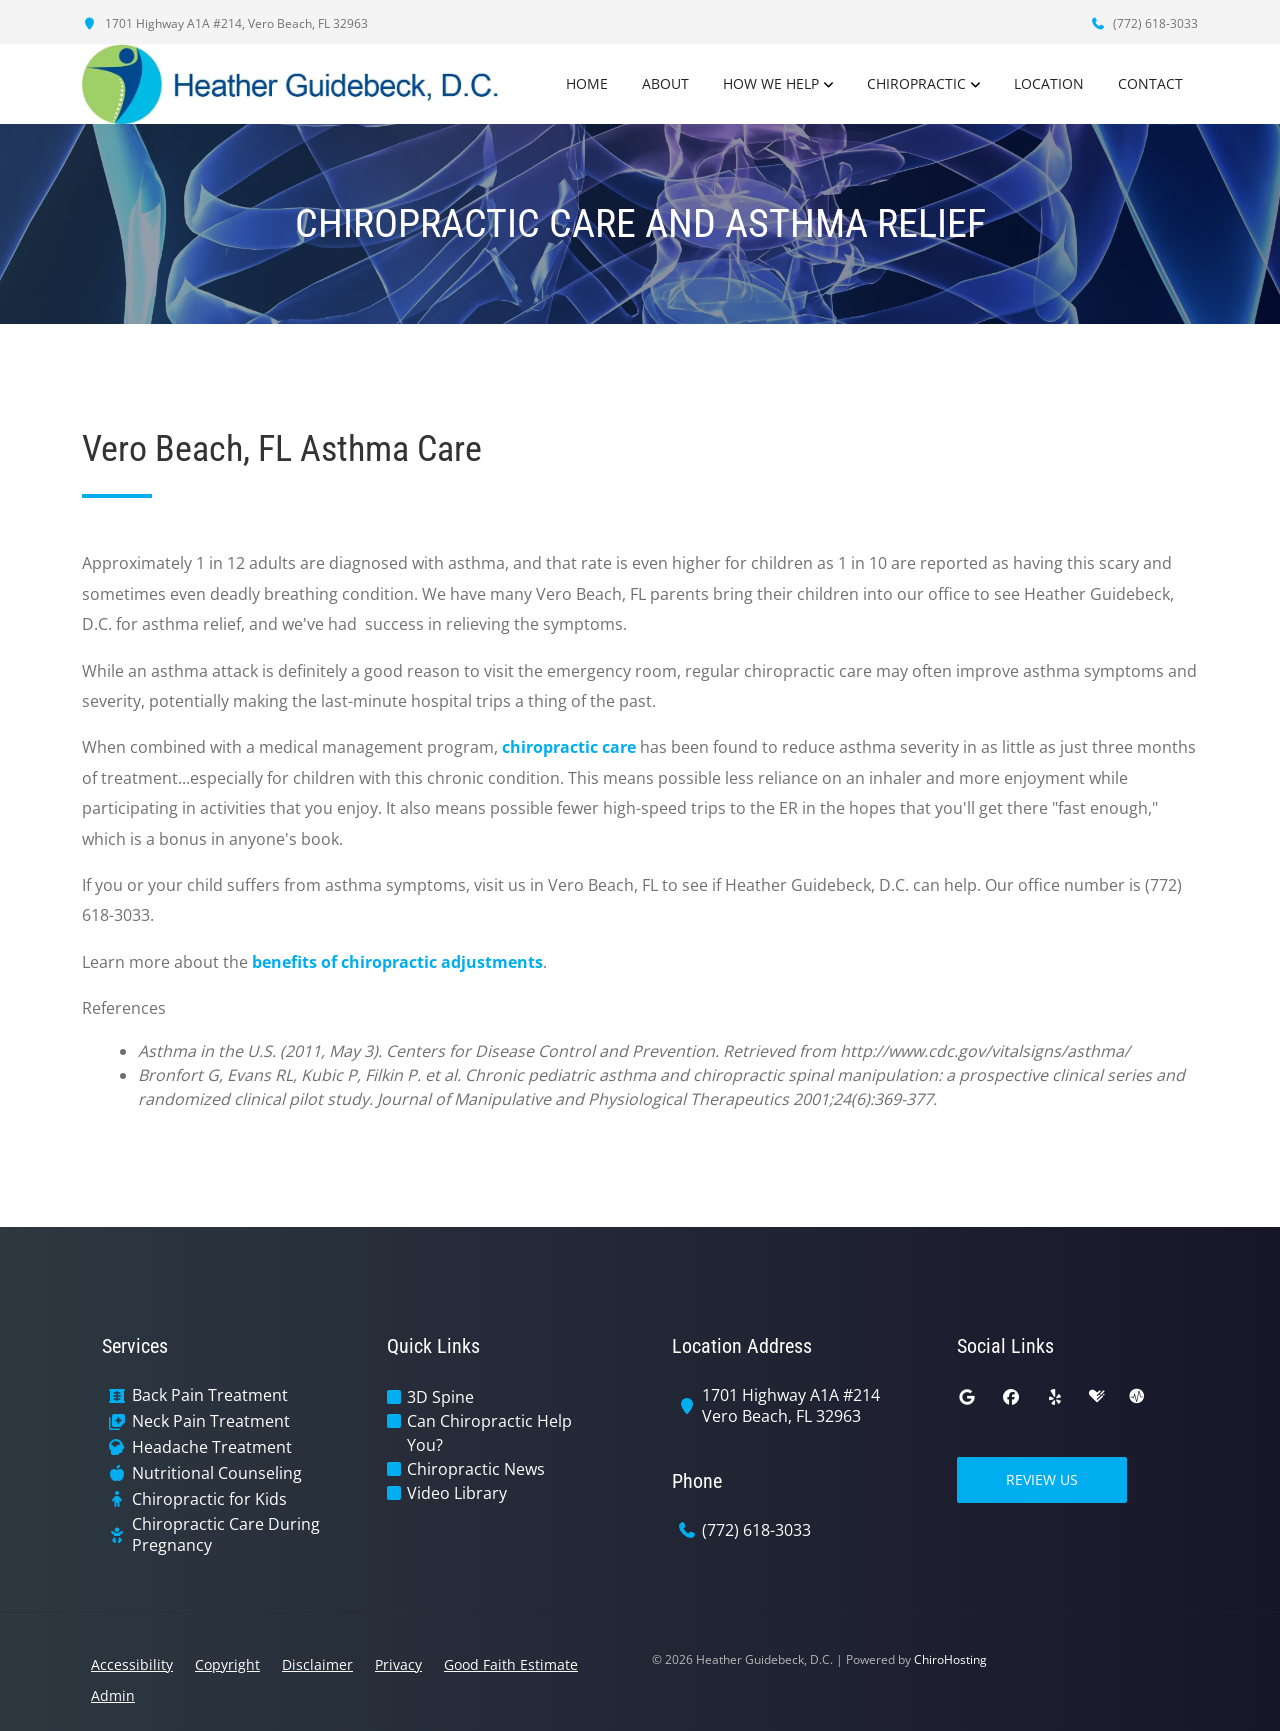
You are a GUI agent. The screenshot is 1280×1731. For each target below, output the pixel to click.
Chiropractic (916, 83)
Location (1049, 83)
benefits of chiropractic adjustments (397, 962)
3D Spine (440, 1397)
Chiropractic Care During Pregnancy (226, 1535)
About (665, 83)
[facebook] (1011, 1397)
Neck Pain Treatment (211, 1421)
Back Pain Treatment (210, 1395)
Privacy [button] (398, 1664)
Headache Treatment (212, 1447)
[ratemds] (1137, 1397)
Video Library (457, 1493)
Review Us (1042, 1479)
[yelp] (1055, 1397)
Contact (1150, 83)
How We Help (771, 83)
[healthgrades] (1097, 1397)
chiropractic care (569, 747)
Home (587, 83)
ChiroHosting (950, 1659)
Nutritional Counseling (217, 1473)
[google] (967, 1397)
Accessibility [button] (132, 1664)
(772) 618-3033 (1144, 23)
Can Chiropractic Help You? (489, 1433)
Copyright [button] (227, 1664)
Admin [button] (113, 1695)
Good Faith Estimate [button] (511, 1664)
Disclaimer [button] (317, 1664)
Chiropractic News (476, 1469)
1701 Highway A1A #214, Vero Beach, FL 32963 (225, 23)
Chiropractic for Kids (209, 1499)
